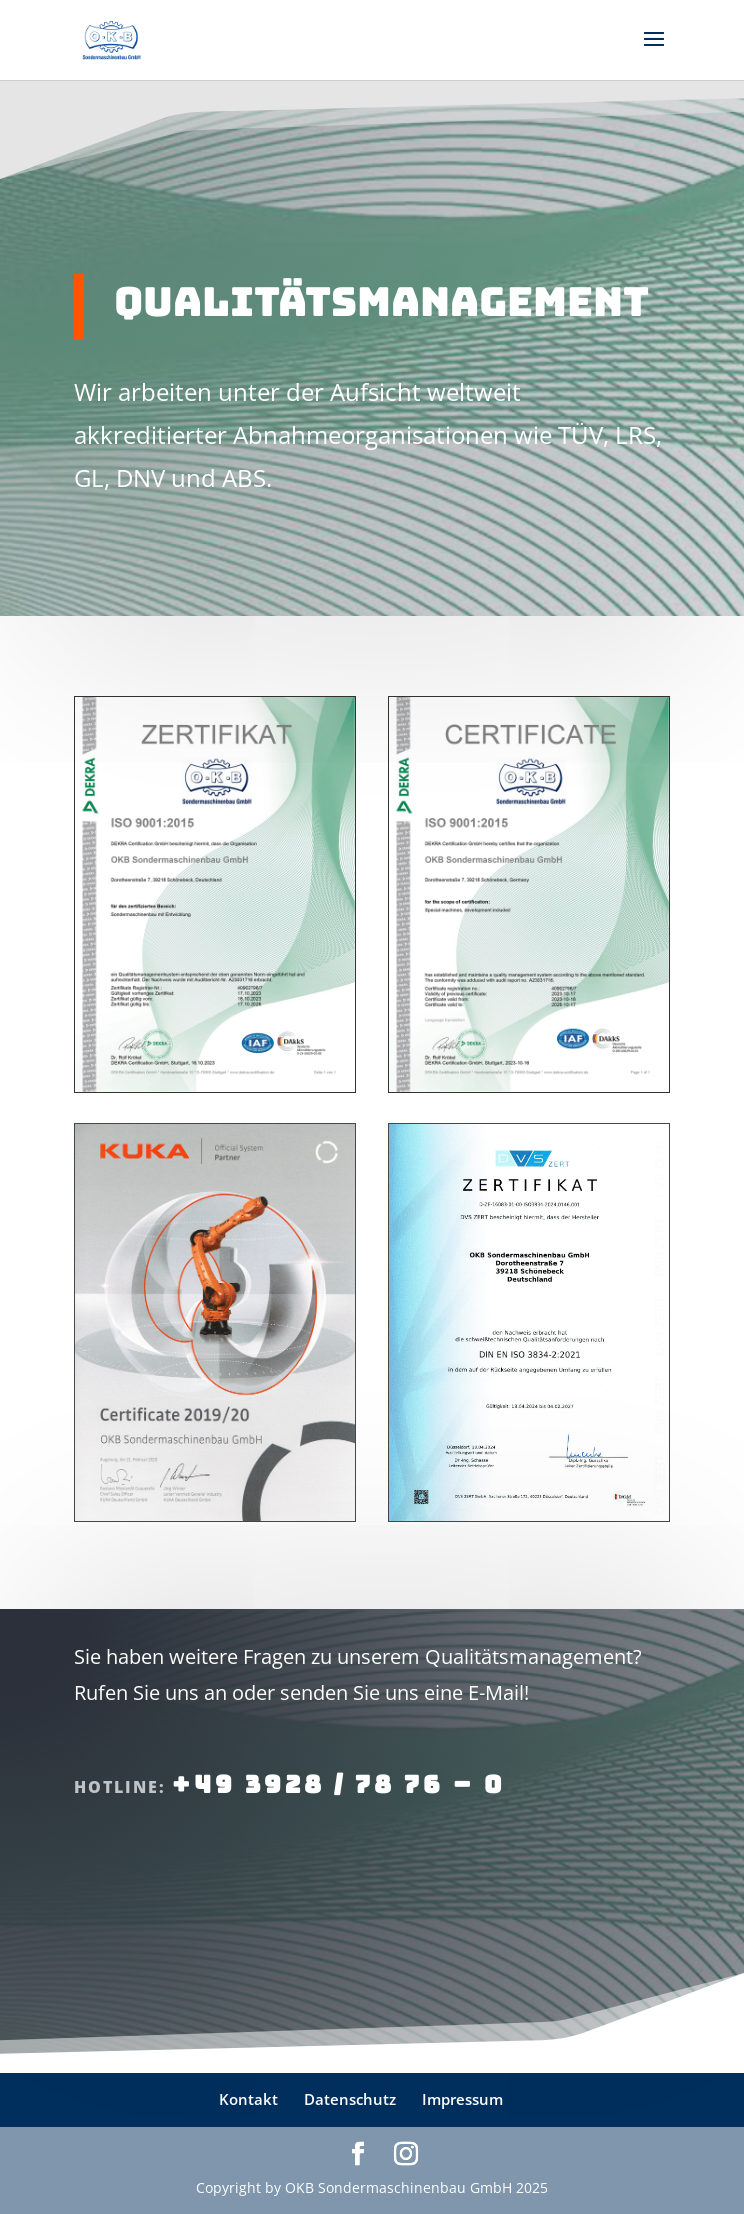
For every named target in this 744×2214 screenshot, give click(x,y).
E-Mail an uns (193, 1892)
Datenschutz (350, 2099)
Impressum (462, 2099)
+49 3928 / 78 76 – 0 (338, 1784)
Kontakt (248, 2099)
